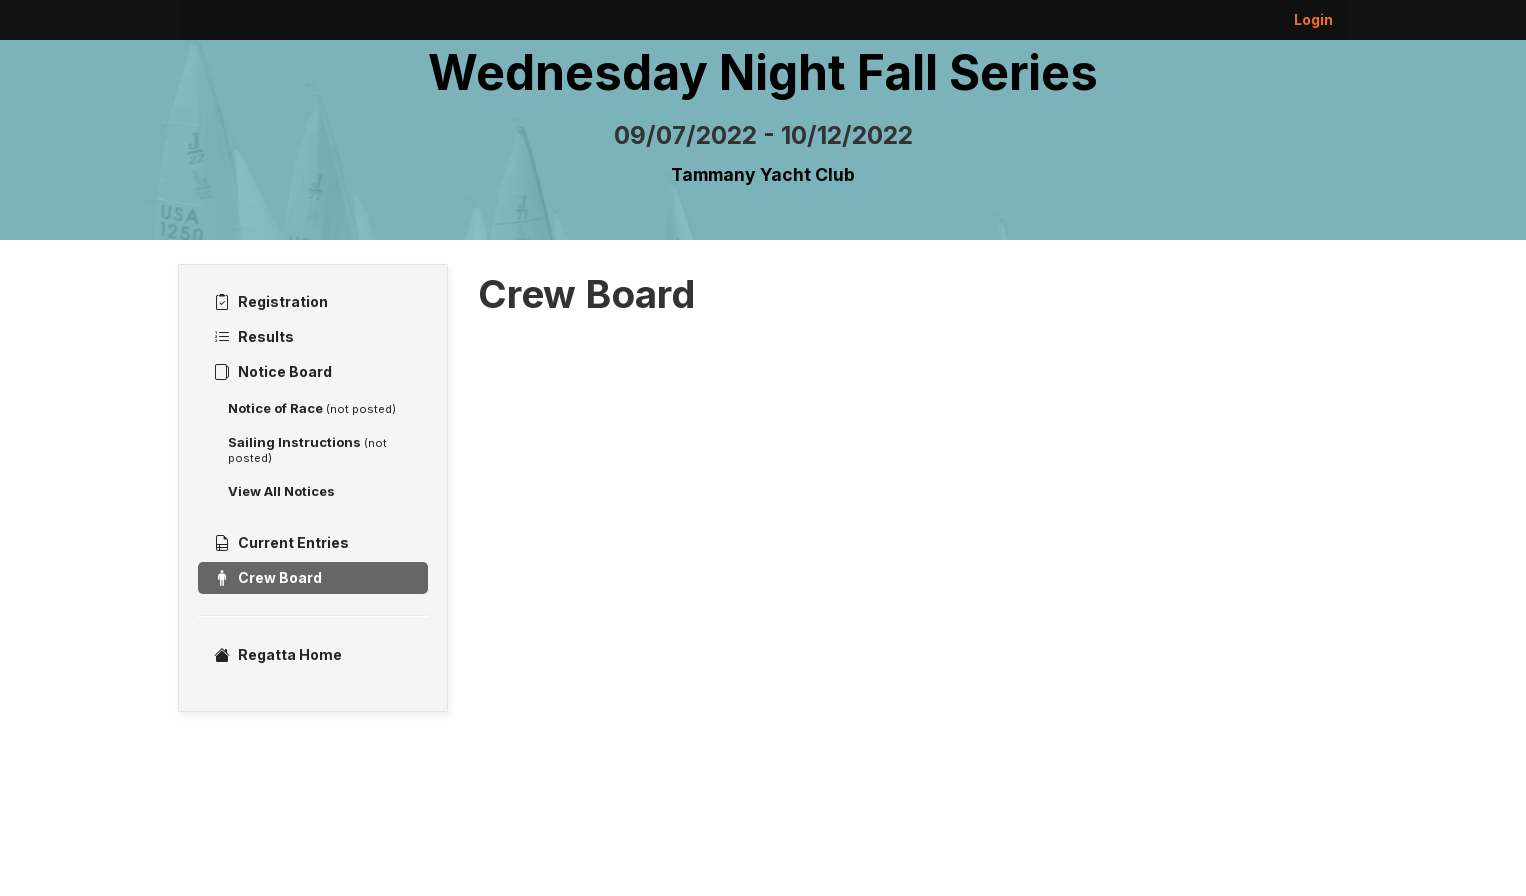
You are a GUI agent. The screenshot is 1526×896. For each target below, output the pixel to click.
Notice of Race (312, 408)
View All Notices (281, 491)
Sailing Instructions (307, 449)
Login (1313, 19)
